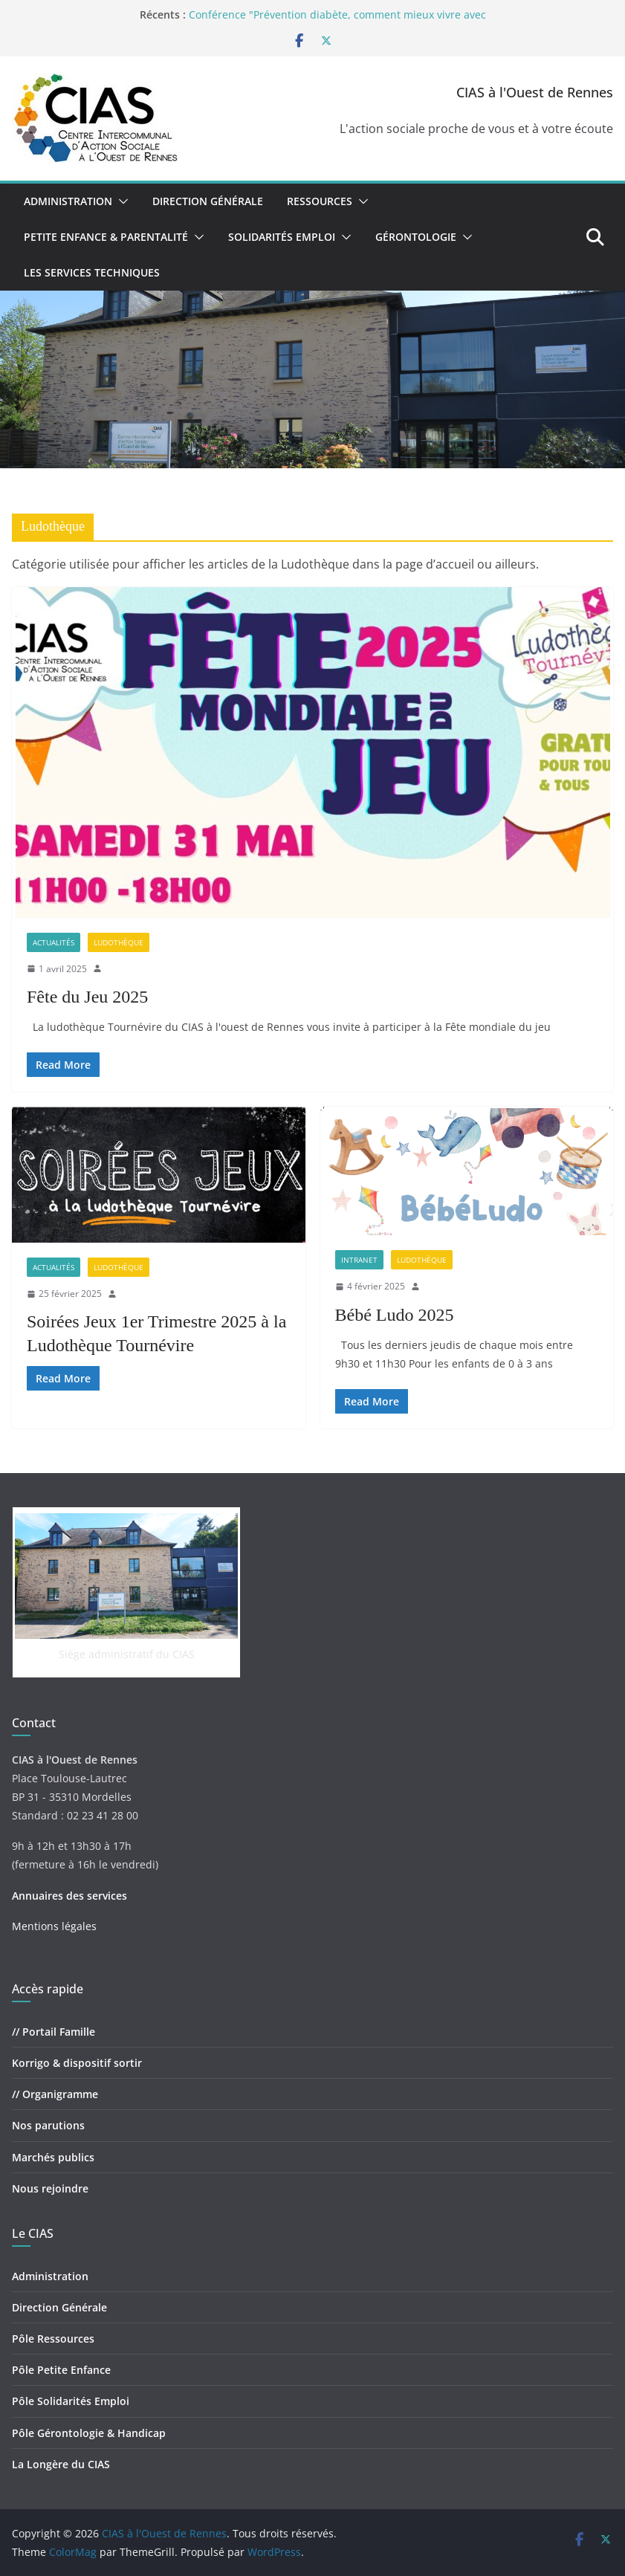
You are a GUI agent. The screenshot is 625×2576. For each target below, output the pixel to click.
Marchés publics (53, 2157)
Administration (68, 201)
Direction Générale (207, 201)
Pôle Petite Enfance (61, 2370)
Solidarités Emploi (281, 237)
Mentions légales (54, 1926)
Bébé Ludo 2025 (394, 1314)
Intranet (359, 1260)
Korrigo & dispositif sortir (77, 2063)
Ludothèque (118, 942)
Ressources (319, 201)
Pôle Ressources (53, 2338)
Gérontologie (415, 237)
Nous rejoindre (50, 2188)
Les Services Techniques (92, 272)
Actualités (53, 942)
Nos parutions (48, 2125)
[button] (120, 201)
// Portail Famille (53, 2032)
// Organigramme (55, 2094)
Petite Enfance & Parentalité (106, 237)
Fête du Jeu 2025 (87, 996)
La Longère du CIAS (61, 2464)
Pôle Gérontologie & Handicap (89, 2433)
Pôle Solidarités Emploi (70, 2401)
